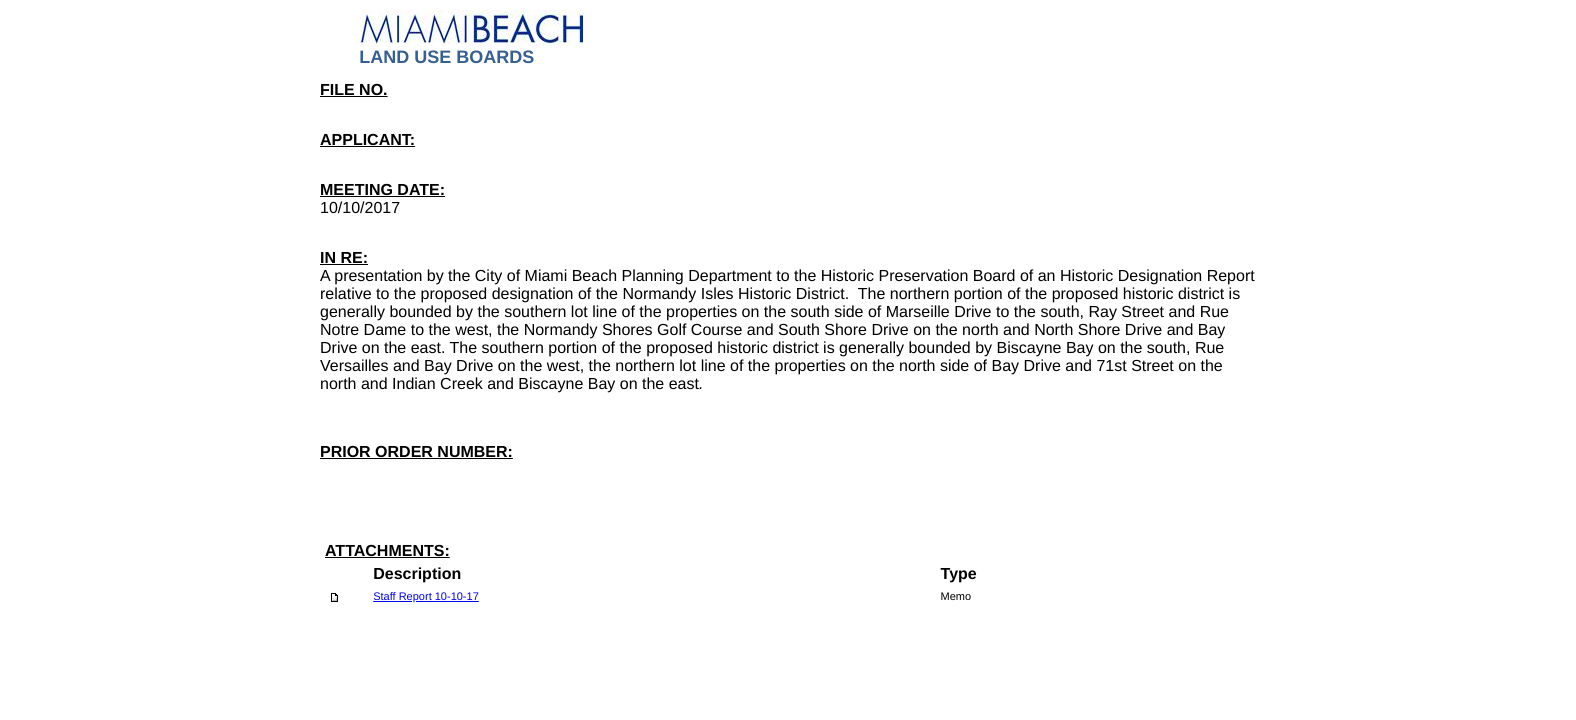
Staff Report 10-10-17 (426, 597)
